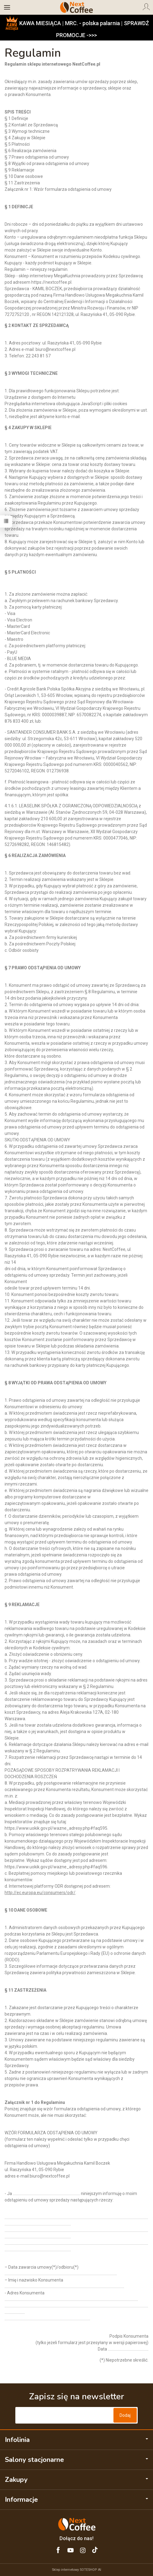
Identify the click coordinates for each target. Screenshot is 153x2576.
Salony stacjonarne (76, 2459)
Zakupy (76, 2479)
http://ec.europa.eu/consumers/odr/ (40, 1892)
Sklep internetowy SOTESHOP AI (76, 2570)
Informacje (76, 2499)
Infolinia (76, 2439)
